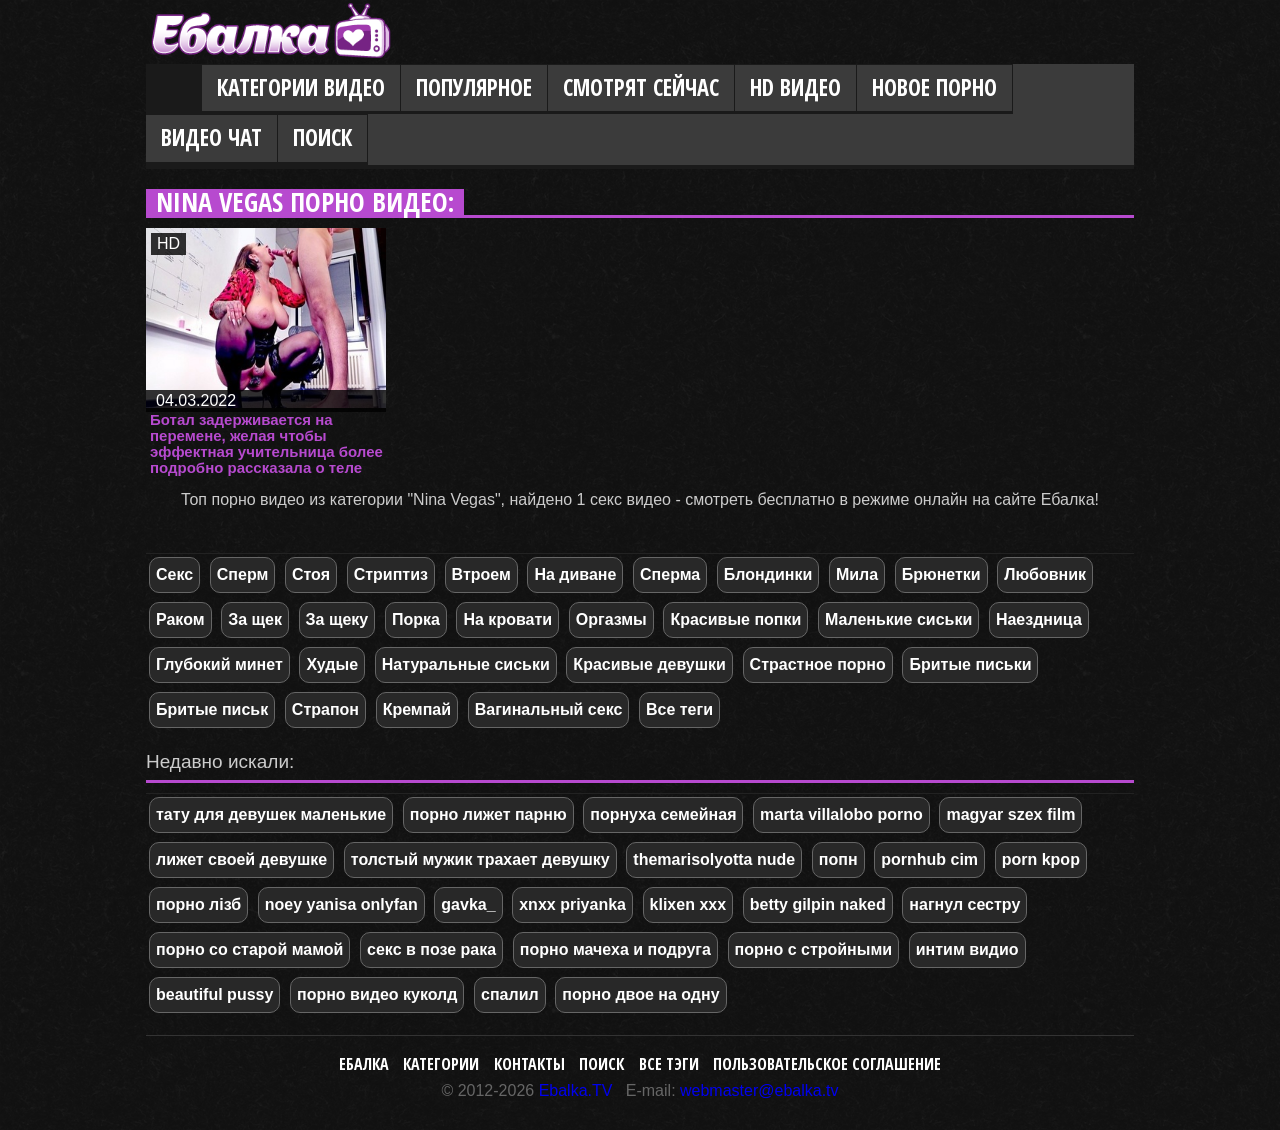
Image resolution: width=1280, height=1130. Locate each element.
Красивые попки (735, 619)
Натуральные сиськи (466, 664)
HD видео (795, 87)
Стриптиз (391, 574)
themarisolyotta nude (714, 859)
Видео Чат (211, 137)
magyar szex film (1010, 814)
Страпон (325, 709)
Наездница (1039, 619)
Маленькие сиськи (898, 619)
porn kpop (1041, 859)
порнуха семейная (663, 814)
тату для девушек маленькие (271, 814)
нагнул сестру (964, 904)
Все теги (679, 709)
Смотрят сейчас (641, 87)
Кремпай (417, 709)
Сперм (243, 574)
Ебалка (364, 1064)
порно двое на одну (640, 994)
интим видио (967, 949)
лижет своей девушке (241, 859)
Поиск (322, 137)
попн (838, 859)
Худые (332, 664)
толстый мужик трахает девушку (480, 859)
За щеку (337, 619)
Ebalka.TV (576, 1090)
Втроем (481, 574)
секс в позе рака (431, 949)
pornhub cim (929, 859)
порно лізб (198, 904)
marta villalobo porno (841, 814)
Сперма (670, 574)
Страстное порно (818, 664)
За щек (255, 619)
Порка (416, 619)
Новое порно (934, 87)
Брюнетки (941, 574)
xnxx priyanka (572, 904)
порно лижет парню (488, 814)
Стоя (311, 574)
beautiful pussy (214, 994)
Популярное (474, 87)
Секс (174, 574)
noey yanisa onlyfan (341, 904)
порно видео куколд (377, 994)
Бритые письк (212, 709)
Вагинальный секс (549, 709)
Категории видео (301, 87)
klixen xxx (688, 904)
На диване (575, 574)
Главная (174, 89)
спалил (510, 994)
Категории (441, 1064)
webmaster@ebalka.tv (759, 1090)
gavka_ (468, 904)
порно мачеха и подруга (615, 949)
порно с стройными (814, 949)
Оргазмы (611, 619)
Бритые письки (970, 664)
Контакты (529, 1064)
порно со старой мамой (249, 949)
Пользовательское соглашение (827, 1064)
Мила (857, 574)
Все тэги (669, 1064)
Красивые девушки (649, 664)
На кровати (507, 619)
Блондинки (768, 574)
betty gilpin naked (818, 904)
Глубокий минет (219, 664)
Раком (180, 619)
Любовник (1045, 574)
